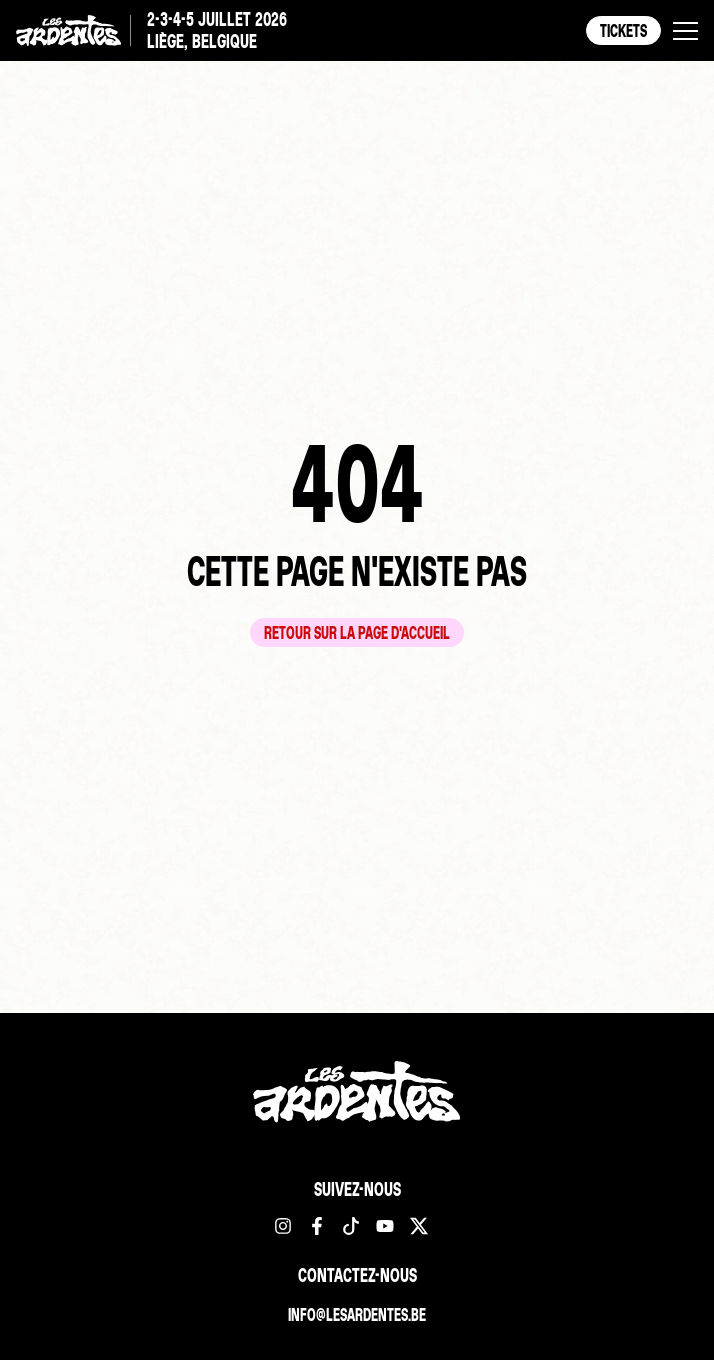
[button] (685, 31)
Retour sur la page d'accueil (357, 632)
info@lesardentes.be (357, 1314)
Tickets (623, 29)
